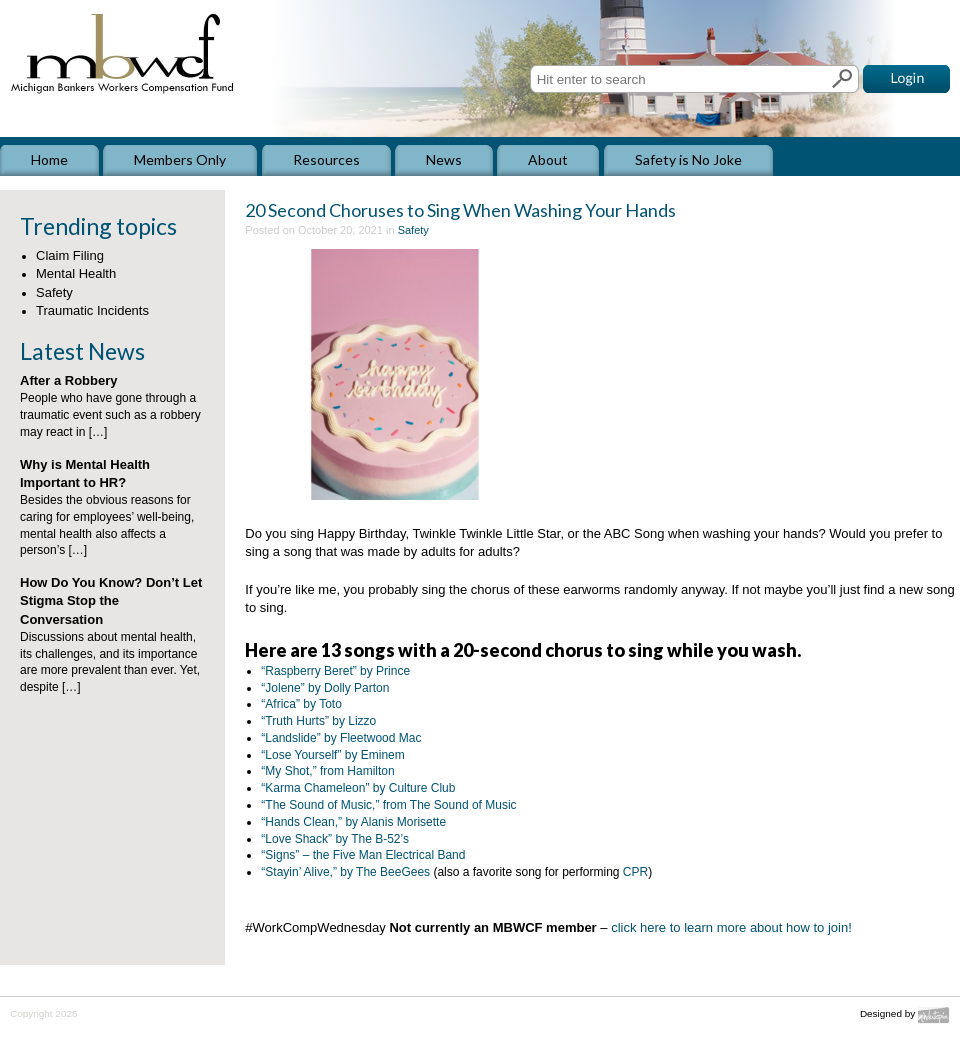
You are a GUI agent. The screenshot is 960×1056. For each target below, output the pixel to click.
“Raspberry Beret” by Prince (335, 671)
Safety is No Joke (688, 159)
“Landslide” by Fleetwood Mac (341, 738)
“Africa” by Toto (301, 704)
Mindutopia (934, 1015)
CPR (635, 872)
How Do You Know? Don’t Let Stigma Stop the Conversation (111, 600)
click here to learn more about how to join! (731, 927)
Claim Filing (70, 255)
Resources (326, 159)
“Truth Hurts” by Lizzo (318, 721)
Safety (54, 292)
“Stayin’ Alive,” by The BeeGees (345, 872)
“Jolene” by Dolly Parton (325, 688)
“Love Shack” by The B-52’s (335, 839)
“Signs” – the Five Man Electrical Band (363, 855)
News (444, 159)
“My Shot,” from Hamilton (327, 771)
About (548, 159)
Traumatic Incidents (92, 310)
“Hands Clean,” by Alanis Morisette (353, 822)
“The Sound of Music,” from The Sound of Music (388, 805)
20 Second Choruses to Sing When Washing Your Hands (460, 210)
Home (49, 159)
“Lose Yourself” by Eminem (332, 755)
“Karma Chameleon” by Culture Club (358, 788)
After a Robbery (69, 380)
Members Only (180, 159)
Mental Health (76, 273)
